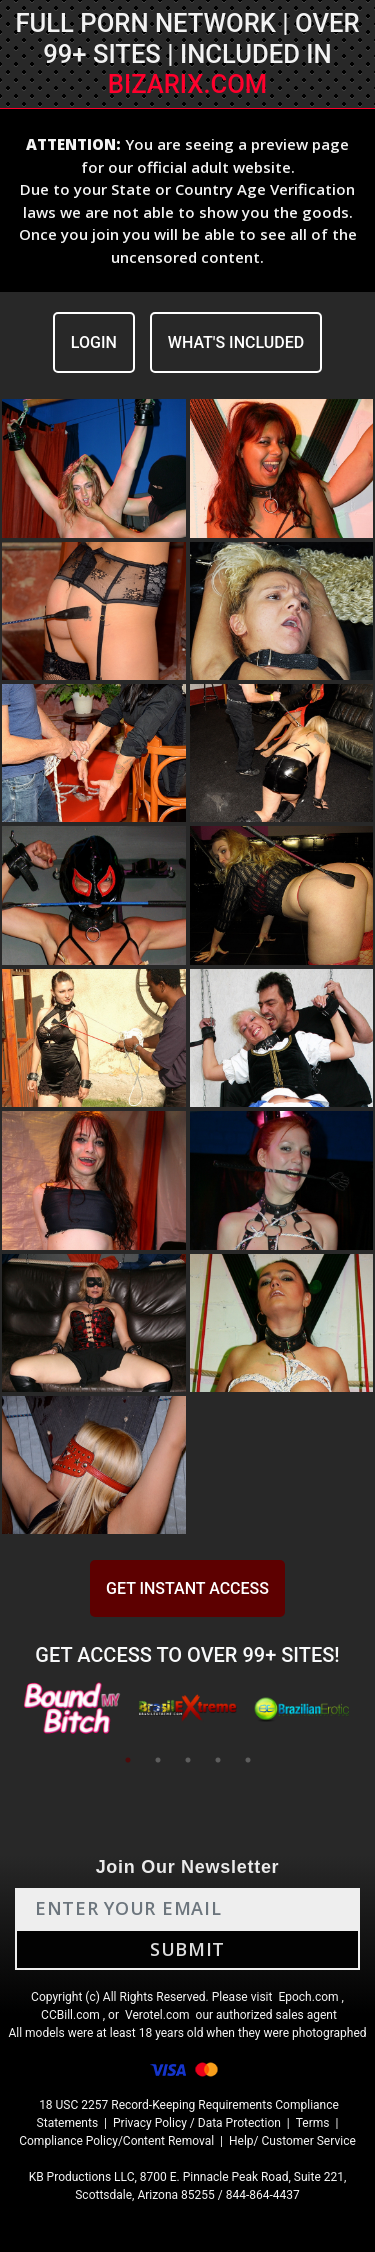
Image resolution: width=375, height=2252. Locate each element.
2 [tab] (158, 1760)
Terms (313, 2123)
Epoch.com (308, 1997)
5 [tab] (248, 1760)
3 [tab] (188, 1760)
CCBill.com (70, 2015)
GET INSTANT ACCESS (187, 1588)
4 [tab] (218, 1760)
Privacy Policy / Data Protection (197, 2123)
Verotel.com (157, 2015)
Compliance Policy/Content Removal (116, 2141)
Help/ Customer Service (292, 2141)
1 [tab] (128, 1760)
